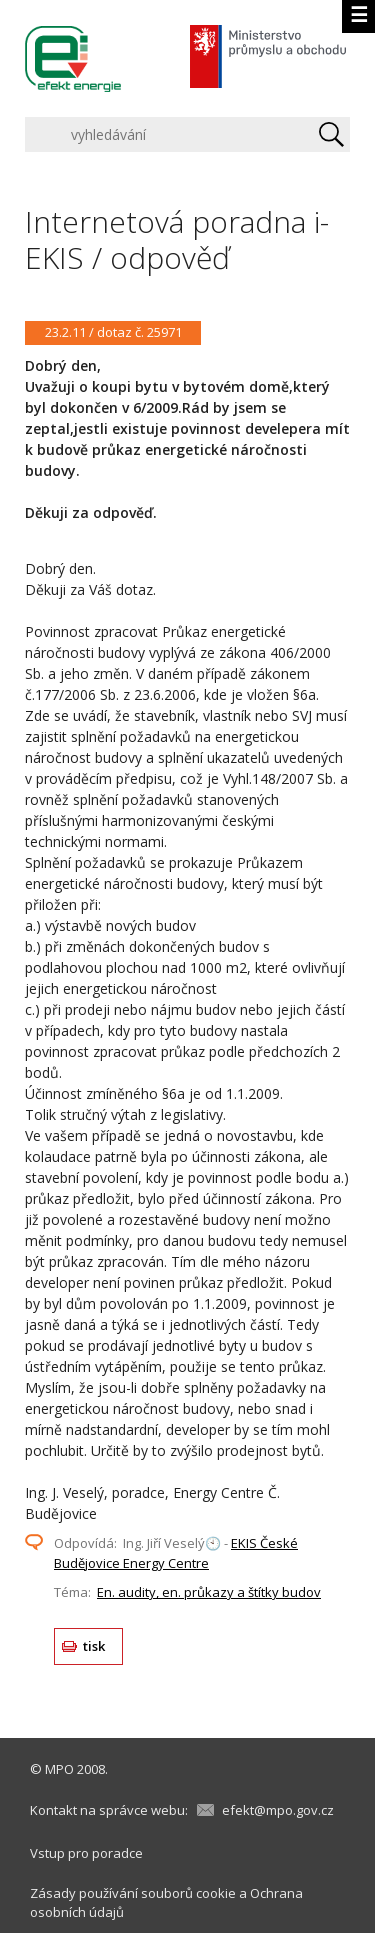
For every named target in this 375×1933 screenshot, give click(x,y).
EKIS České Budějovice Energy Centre (176, 1553)
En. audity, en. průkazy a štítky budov (209, 1592)
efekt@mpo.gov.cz (278, 1810)
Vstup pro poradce (86, 1853)
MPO (59, 1769)
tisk (94, 1646)
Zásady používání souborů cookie (133, 1893)
